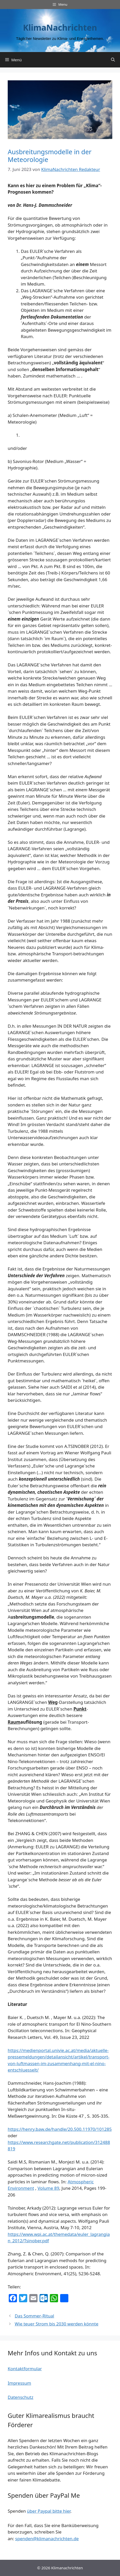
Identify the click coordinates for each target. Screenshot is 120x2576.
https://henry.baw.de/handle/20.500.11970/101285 (60, 2129)
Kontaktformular (25, 2369)
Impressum (19, 2383)
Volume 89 (48, 2188)
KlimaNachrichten (60, 27)
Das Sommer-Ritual (34, 2316)
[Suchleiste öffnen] (113, 59)
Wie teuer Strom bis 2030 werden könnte (56, 2324)
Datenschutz (20, 2397)
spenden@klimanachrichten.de (47, 2538)
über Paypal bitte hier (48, 2511)
